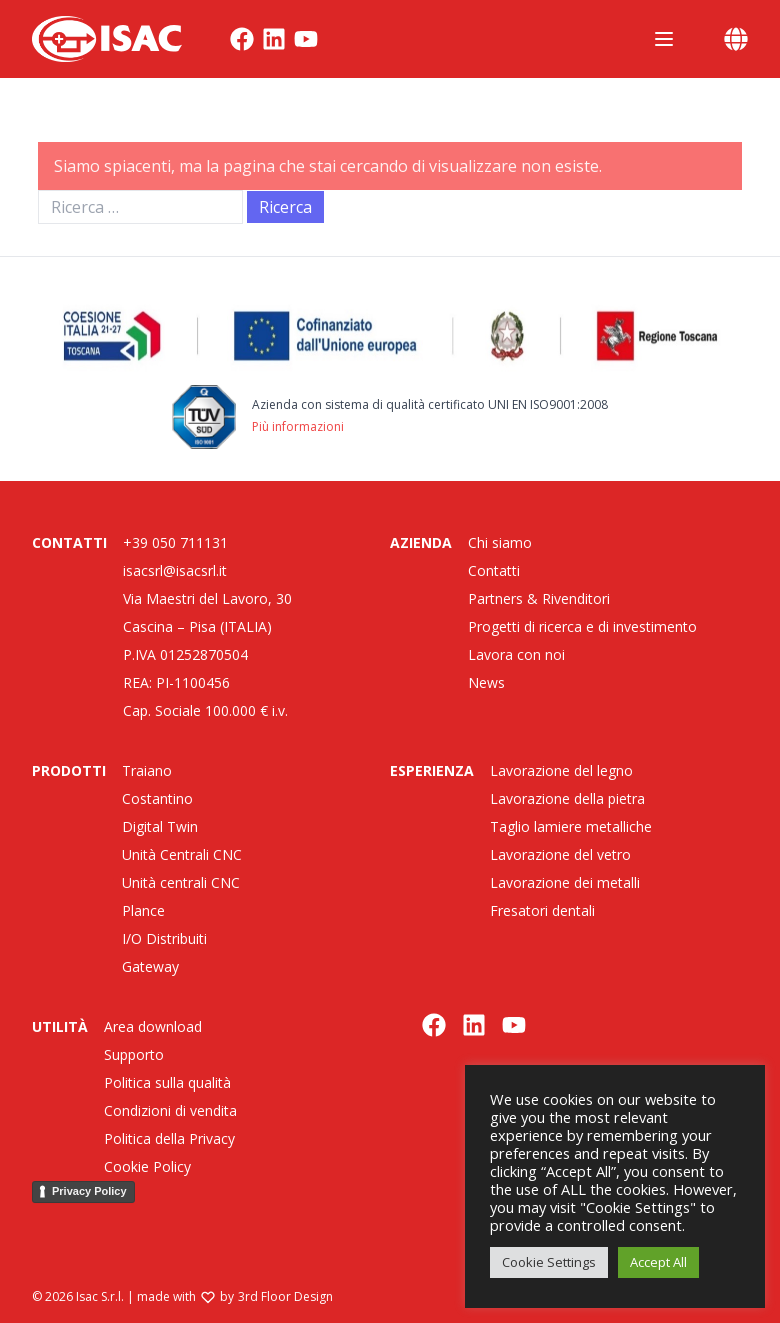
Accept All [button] (658, 1262)
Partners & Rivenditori (539, 598)
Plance (143, 910)
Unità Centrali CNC (182, 854)
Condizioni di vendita (170, 1110)
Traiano (147, 770)
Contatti (494, 570)
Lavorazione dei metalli (565, 882)
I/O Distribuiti (164, 938)
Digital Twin (160, 826)
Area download (153, 1026)
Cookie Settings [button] (549, 1262)
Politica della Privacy (169, 1138)
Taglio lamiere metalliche (571, 826)
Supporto (134, 1054)
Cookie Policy (147, 1166)
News (486, 682)
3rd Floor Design (285, 1297)
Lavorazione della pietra (567, 798)
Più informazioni (298, 426)
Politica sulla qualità (167, 1082)
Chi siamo (500, 542)
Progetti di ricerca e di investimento (582, 626)
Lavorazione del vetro (560, 854)
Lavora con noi (516, 654)
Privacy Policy (89, 1191)
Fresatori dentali (542, 910)
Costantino (157, 798)
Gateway (150, 966)
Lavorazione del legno (561, 770)
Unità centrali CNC (181, 882)
